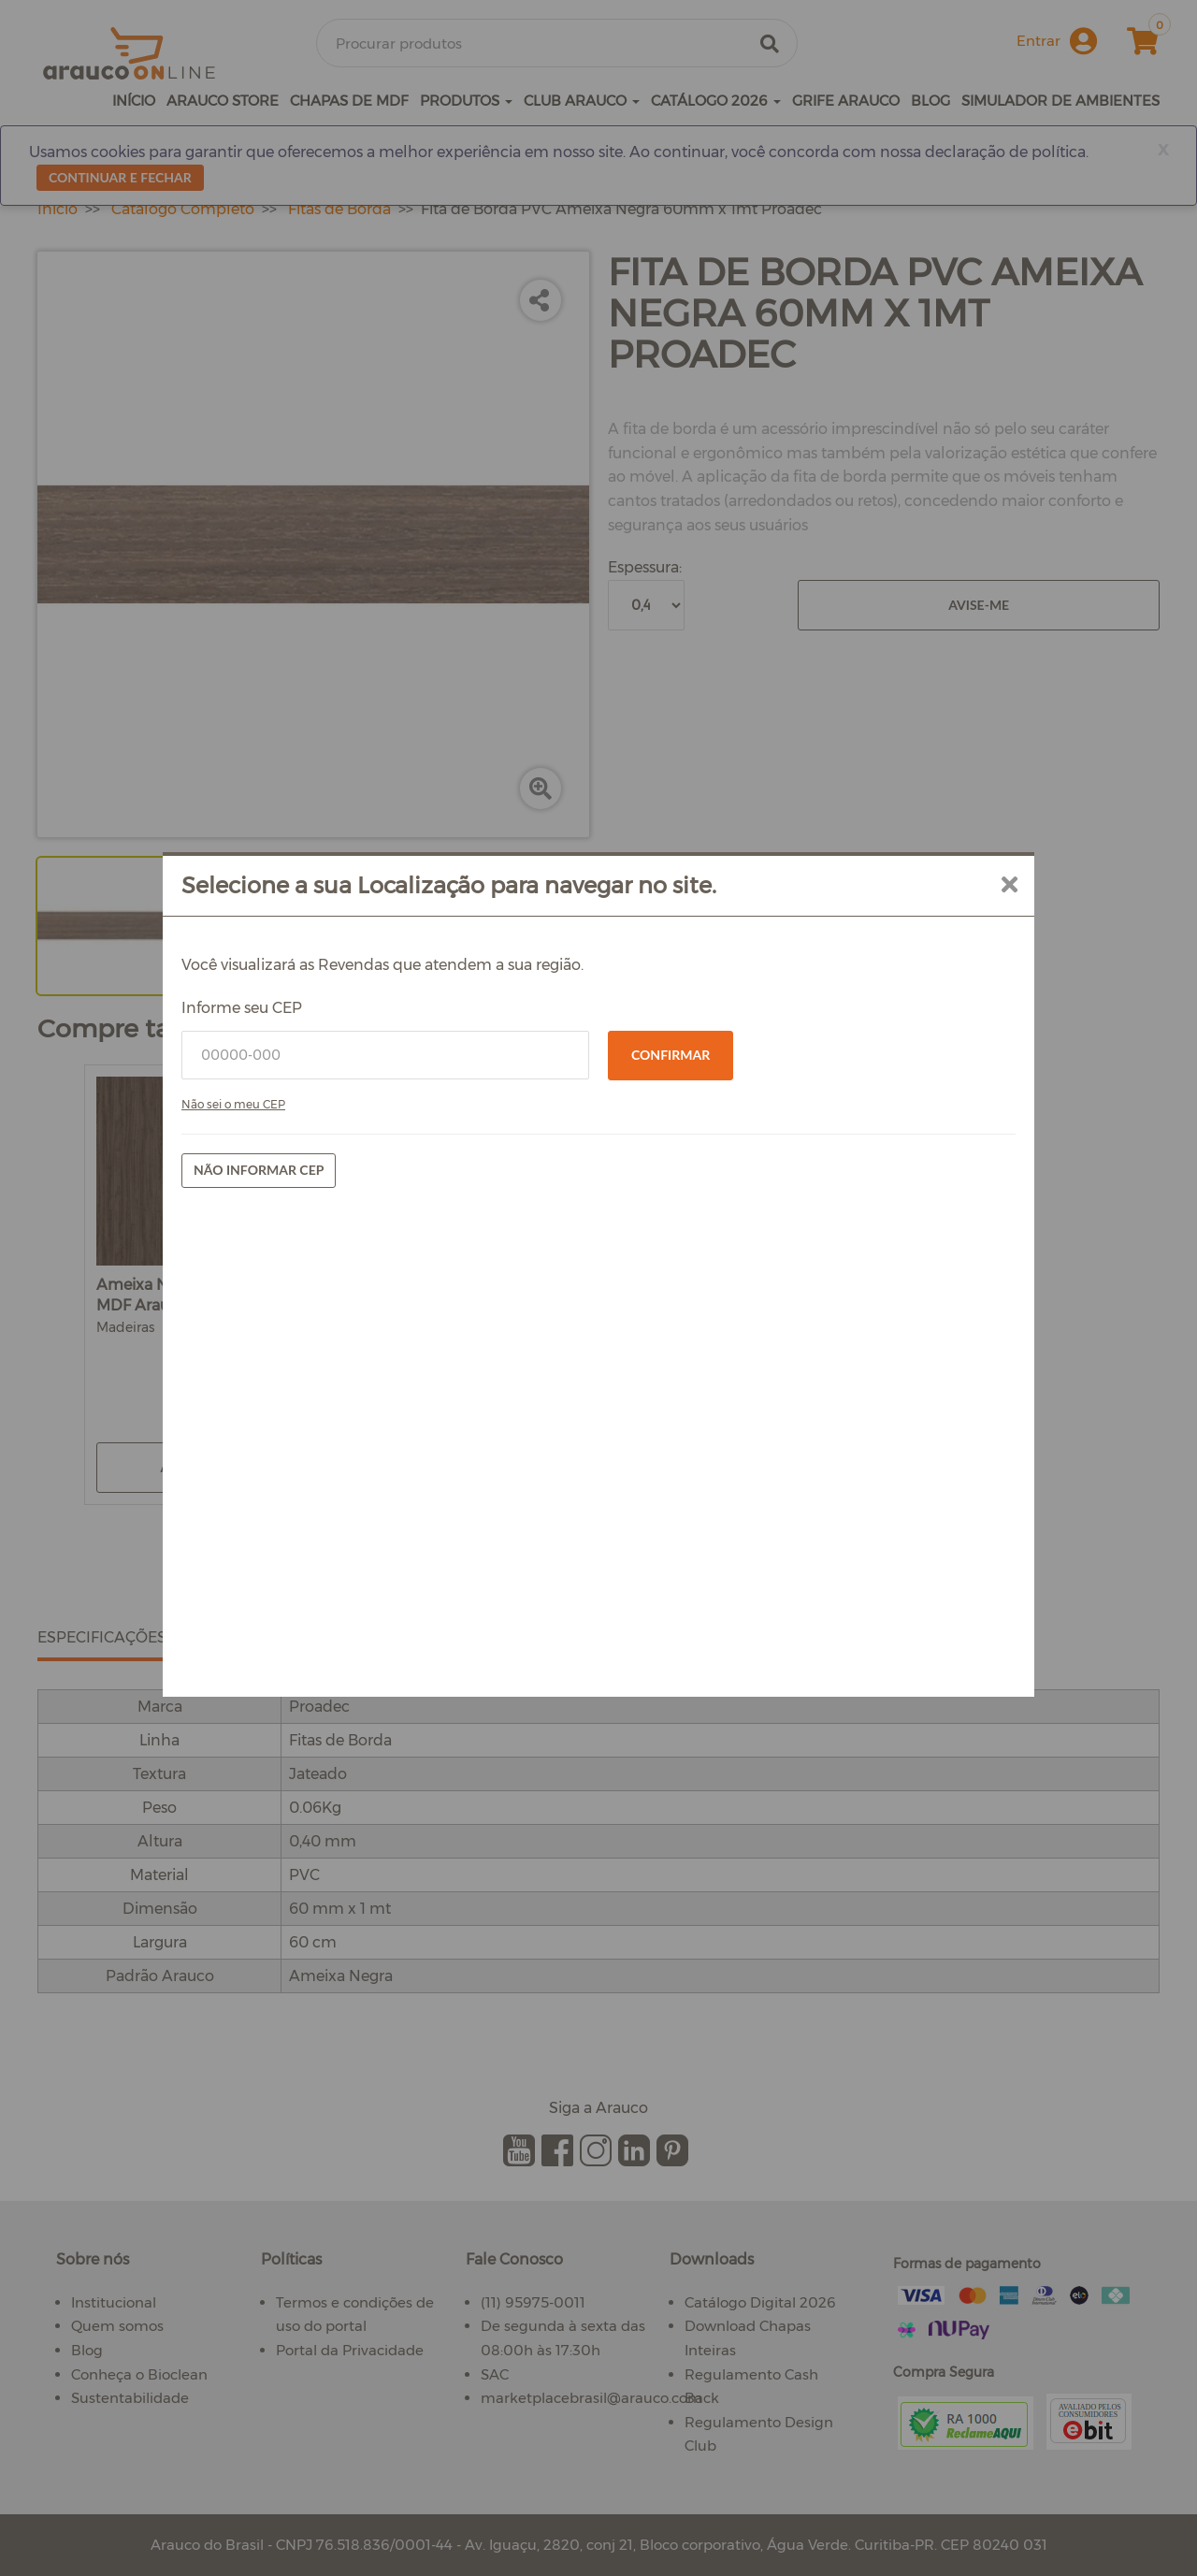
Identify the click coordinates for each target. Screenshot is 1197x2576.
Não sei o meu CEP (233, 1104)
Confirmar (670, 1055)
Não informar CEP (259, 1170)
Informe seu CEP (241, 1008)
